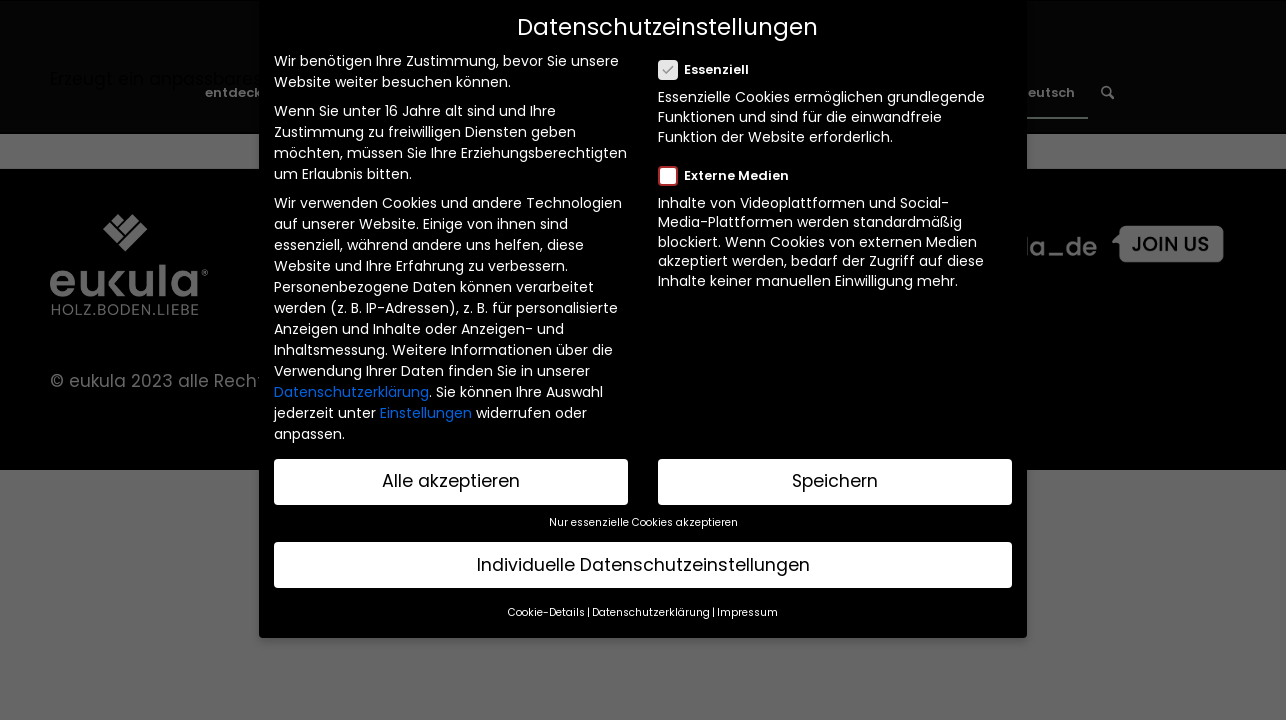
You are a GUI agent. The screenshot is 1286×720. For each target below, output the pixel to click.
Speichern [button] (835, 477)
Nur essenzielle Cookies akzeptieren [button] (643, 518)
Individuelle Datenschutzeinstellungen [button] (643, 561)
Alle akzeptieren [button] (451, 477)
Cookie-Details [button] (546, 608)
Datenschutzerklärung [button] (651, 608)
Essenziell (712, 67)
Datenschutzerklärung (351, 389)
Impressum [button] (747, 608)
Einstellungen (426, 410)
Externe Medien (732, 172)
